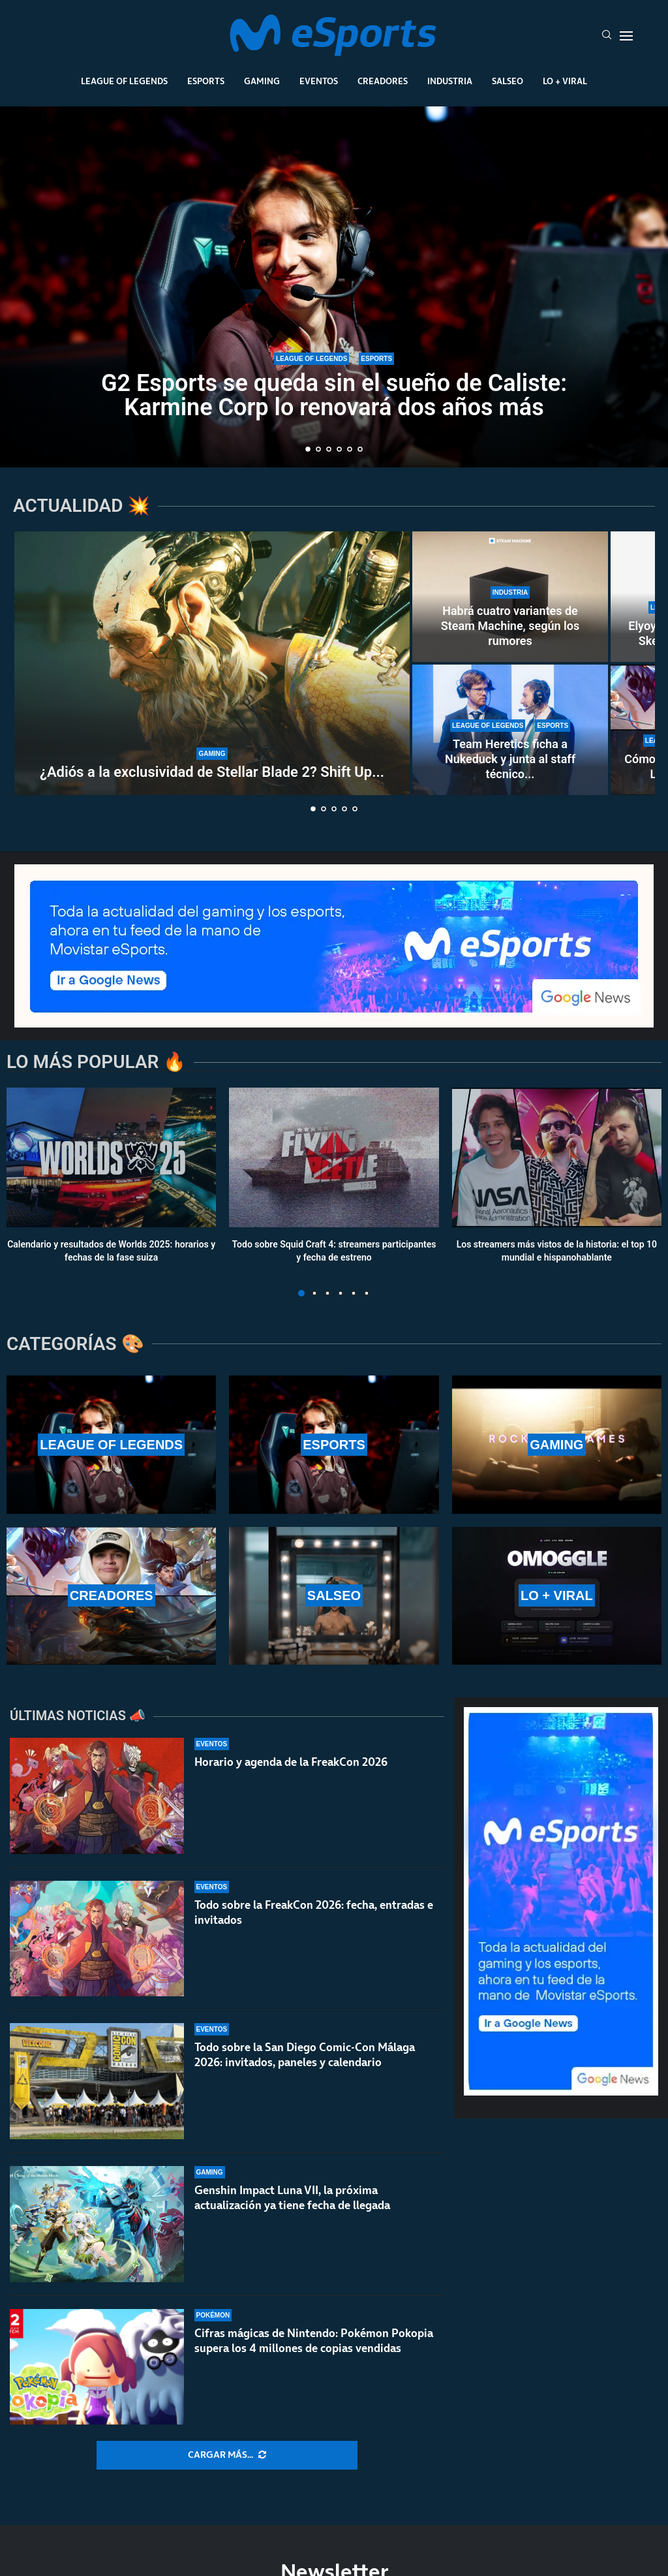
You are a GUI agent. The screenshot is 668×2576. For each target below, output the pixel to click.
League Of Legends (124, 81)
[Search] (606, 36)
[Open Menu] (626, 35)
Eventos (318, 81)
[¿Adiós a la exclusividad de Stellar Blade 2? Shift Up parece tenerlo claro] (212, 663)
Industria (449, 81)
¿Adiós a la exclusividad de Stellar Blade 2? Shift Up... (212, 772)
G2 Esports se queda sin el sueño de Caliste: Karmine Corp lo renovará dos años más (334, 395)
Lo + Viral (565, 81)
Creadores (382, 81)
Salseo (507, 81)
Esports (205, 81)
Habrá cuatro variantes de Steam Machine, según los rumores (510, 626)
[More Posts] (227, 2455)
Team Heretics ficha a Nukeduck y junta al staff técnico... (510, 759)
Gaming (262, 81)
